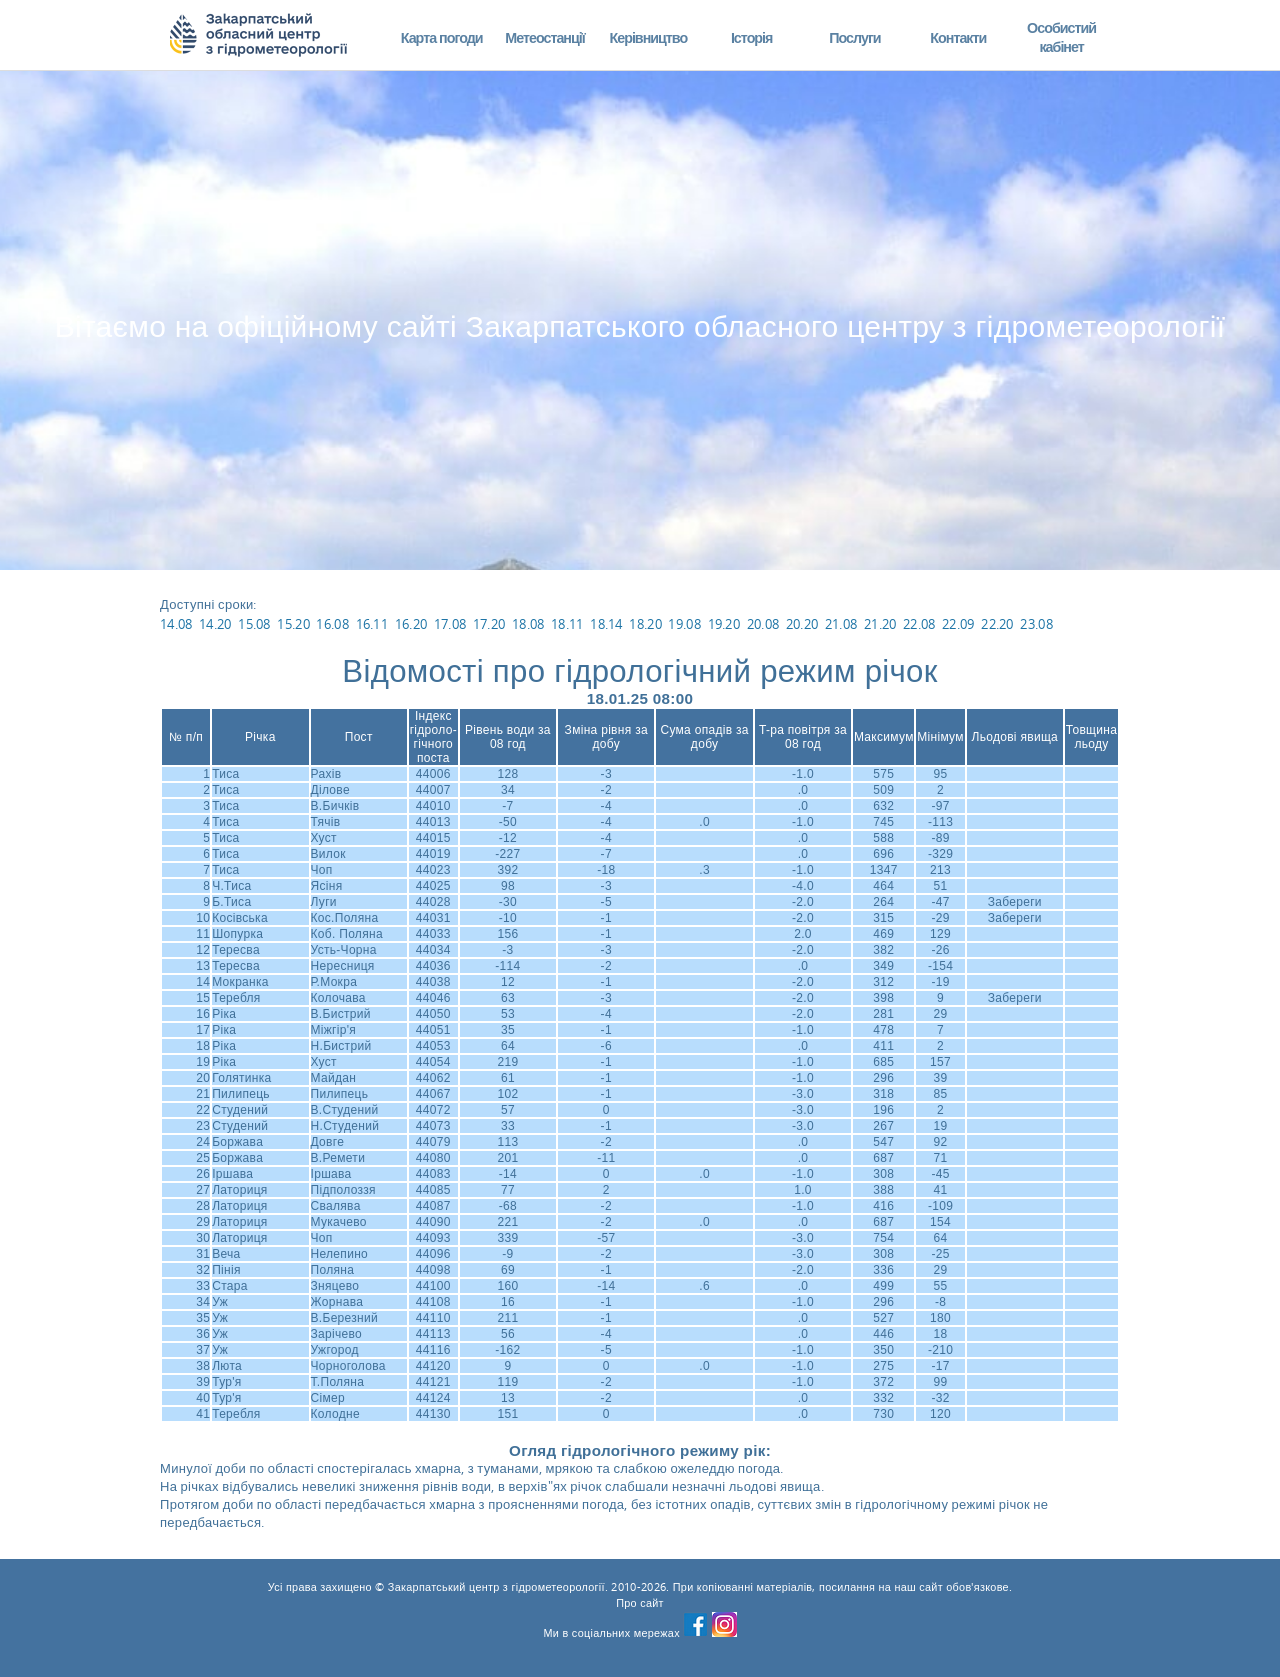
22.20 (997, 624)
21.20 (880, 624)
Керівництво (648, 37)
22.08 (919, 624)
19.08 (684, 624)
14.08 (176, 624)
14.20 (215, 624)
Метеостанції (545, 37)
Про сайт (640, 1603)
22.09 (958, 624)
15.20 (293, 624)
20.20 (802, 624)
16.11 (372, 624)
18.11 (567, 624)
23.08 (1036, 624)
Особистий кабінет (1061, 37)
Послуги (854, 37)
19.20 (724, 624)
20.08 (763, 624)
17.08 (450, 624)
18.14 (606, 624)
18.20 (645, 624)
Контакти (958, 37)
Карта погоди (442, 37)
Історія (752, 37)
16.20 (411, 624)
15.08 (254, 624)
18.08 (528, 624)
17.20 (489, 624)
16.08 (332, 624)
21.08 (841, 624)
